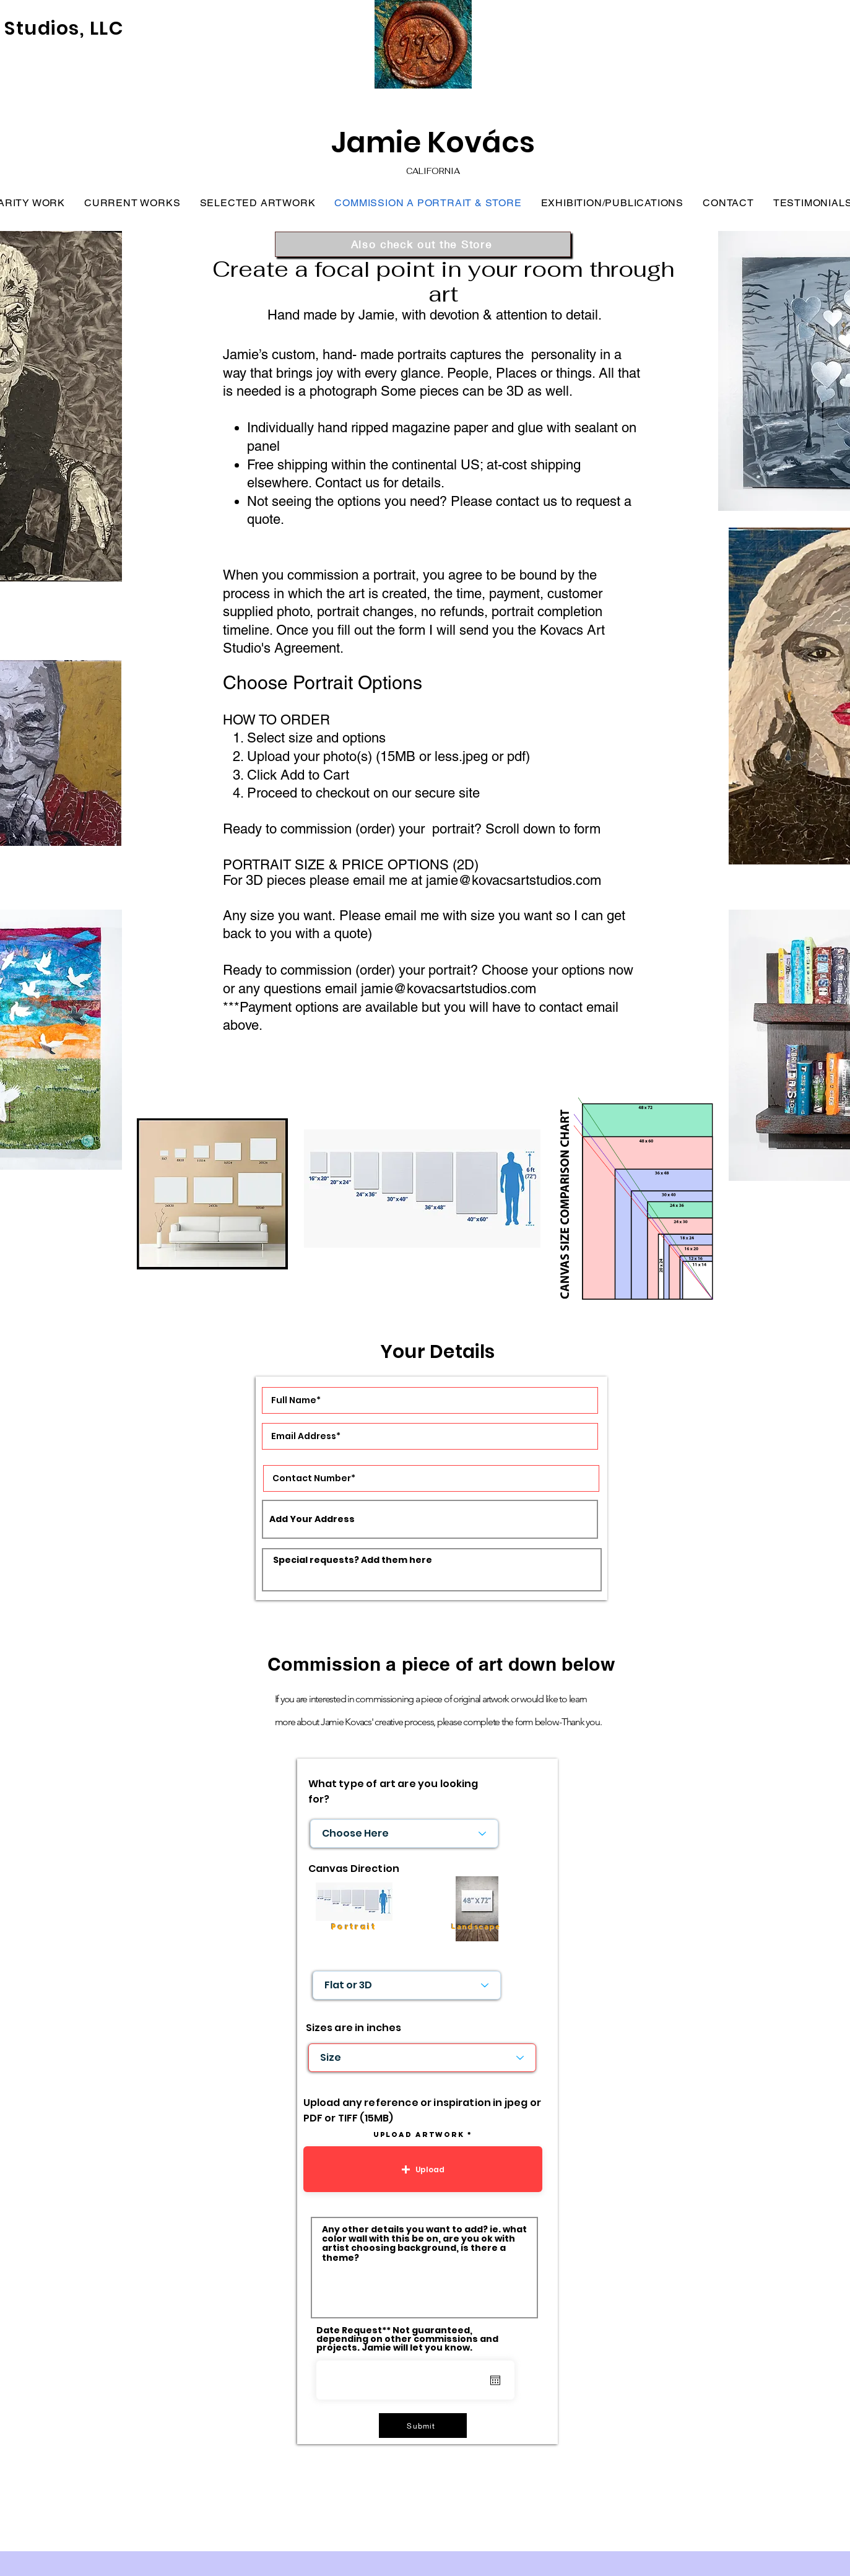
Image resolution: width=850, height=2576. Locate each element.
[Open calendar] (495, 2380)
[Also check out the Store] (423, 244)
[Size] (422, 2057)
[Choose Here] (404, 1833)
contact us (526, 501)
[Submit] (423, 2425)
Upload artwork (418, 2134)
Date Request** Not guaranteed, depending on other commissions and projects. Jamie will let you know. (407, 2339)
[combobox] (430, 1519)
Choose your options (543, 970)
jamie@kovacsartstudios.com (513, 880)
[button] (422, 2169)
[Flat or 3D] (407, 1985)
